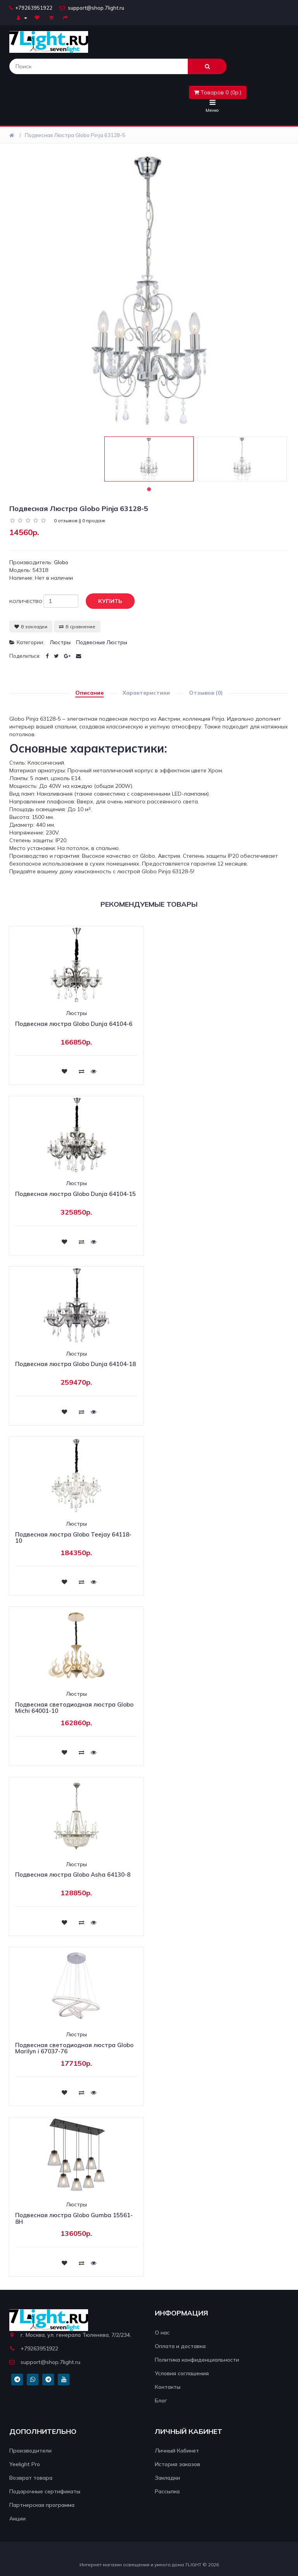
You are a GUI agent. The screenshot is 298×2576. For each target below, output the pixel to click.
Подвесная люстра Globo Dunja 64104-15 (75, 1194)
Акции (17, 2518)
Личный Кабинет (177, 2450)
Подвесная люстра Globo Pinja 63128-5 (75, 135)
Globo (61, 562)
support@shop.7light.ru (92, 8)
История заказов (177, 2464)
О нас (162, 2332)
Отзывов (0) (206, 692)
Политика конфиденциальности (197, 2359)
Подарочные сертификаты (44, 2491)
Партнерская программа (41, 2504)
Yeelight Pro (24, 2464)
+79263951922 (30, 8)
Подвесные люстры (101, 642)
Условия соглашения (182, 2373)
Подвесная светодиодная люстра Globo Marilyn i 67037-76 (74, 2048)
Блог (161, 2400)
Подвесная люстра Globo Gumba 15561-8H (74, 2218)
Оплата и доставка (180, 2346)
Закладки (167, 2477)
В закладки (30, 626)
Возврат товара (30, 2477)
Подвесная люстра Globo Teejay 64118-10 (73, 1538)
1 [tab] (149, 489)
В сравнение (77, 626)
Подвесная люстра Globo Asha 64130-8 (72, 1874)
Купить (104, 601)
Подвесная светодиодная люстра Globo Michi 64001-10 (74, 1708)
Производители (30, 2450)
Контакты (167, 2386)
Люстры (60, 642)
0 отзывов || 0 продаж (79, 520)
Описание (89, 692)
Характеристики (146, 692)
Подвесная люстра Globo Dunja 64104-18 (75, 1364)
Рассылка (167, 2491)
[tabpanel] (149, 458)
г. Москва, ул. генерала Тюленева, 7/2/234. (70, 2334)
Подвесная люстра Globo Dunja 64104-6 (73, 1023)
